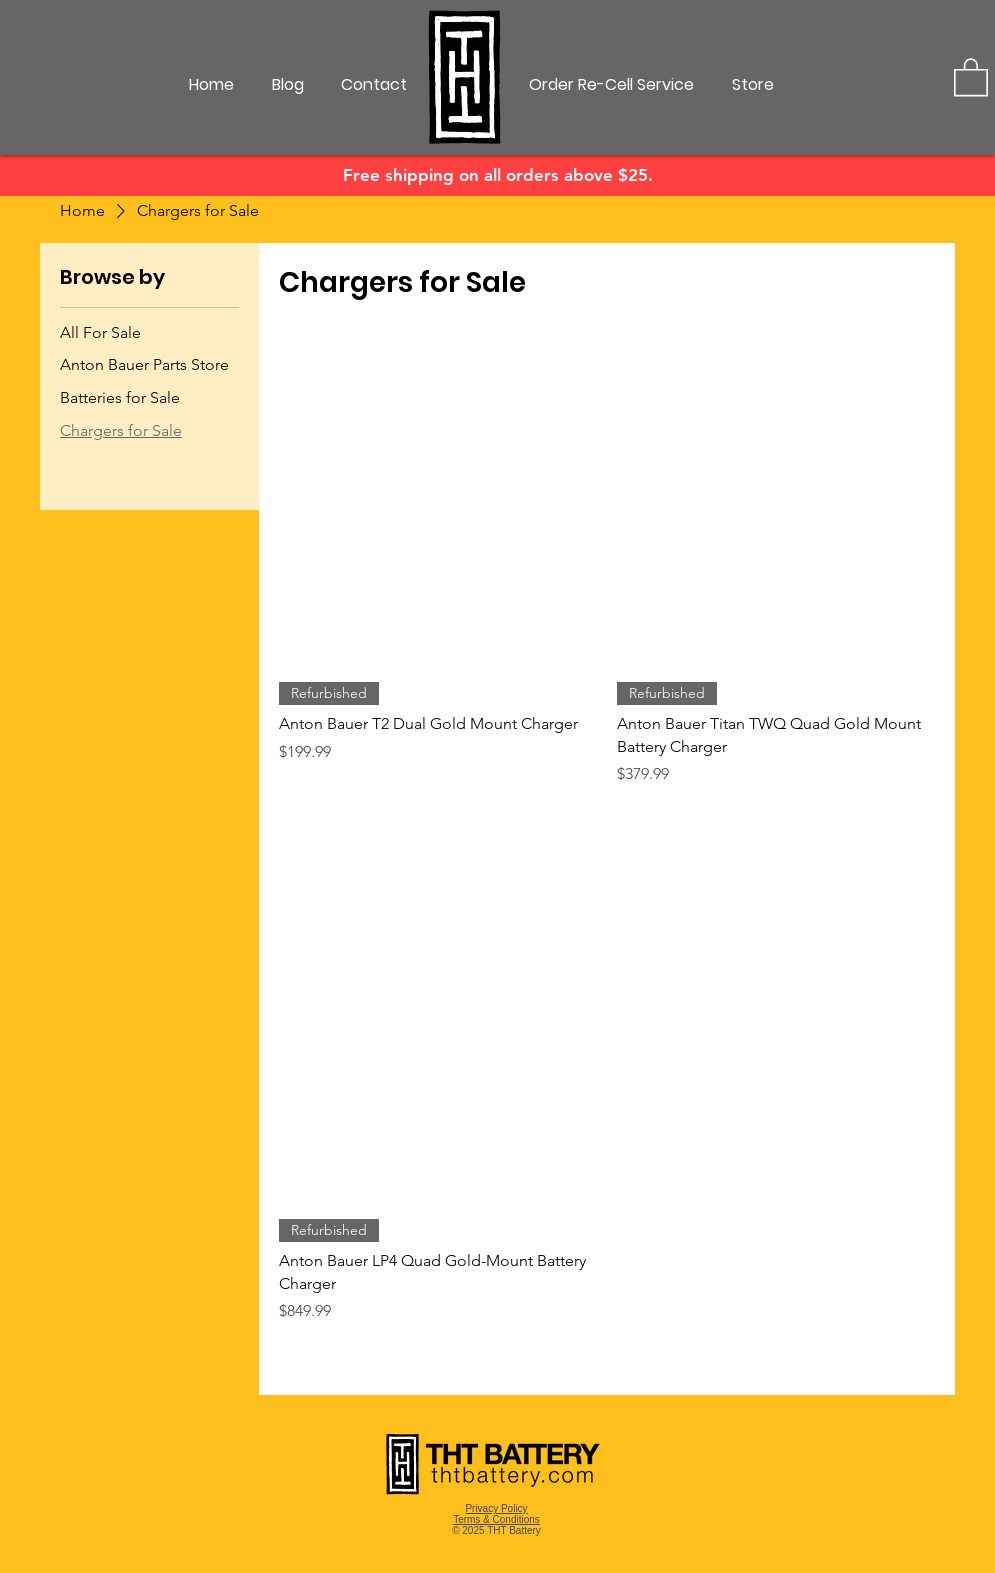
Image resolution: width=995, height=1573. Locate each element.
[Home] (211, 85)
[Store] (753, 85)
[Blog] (288, 85)
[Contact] (374, 85)
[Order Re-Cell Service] (611, 85)
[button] (971, 76)
